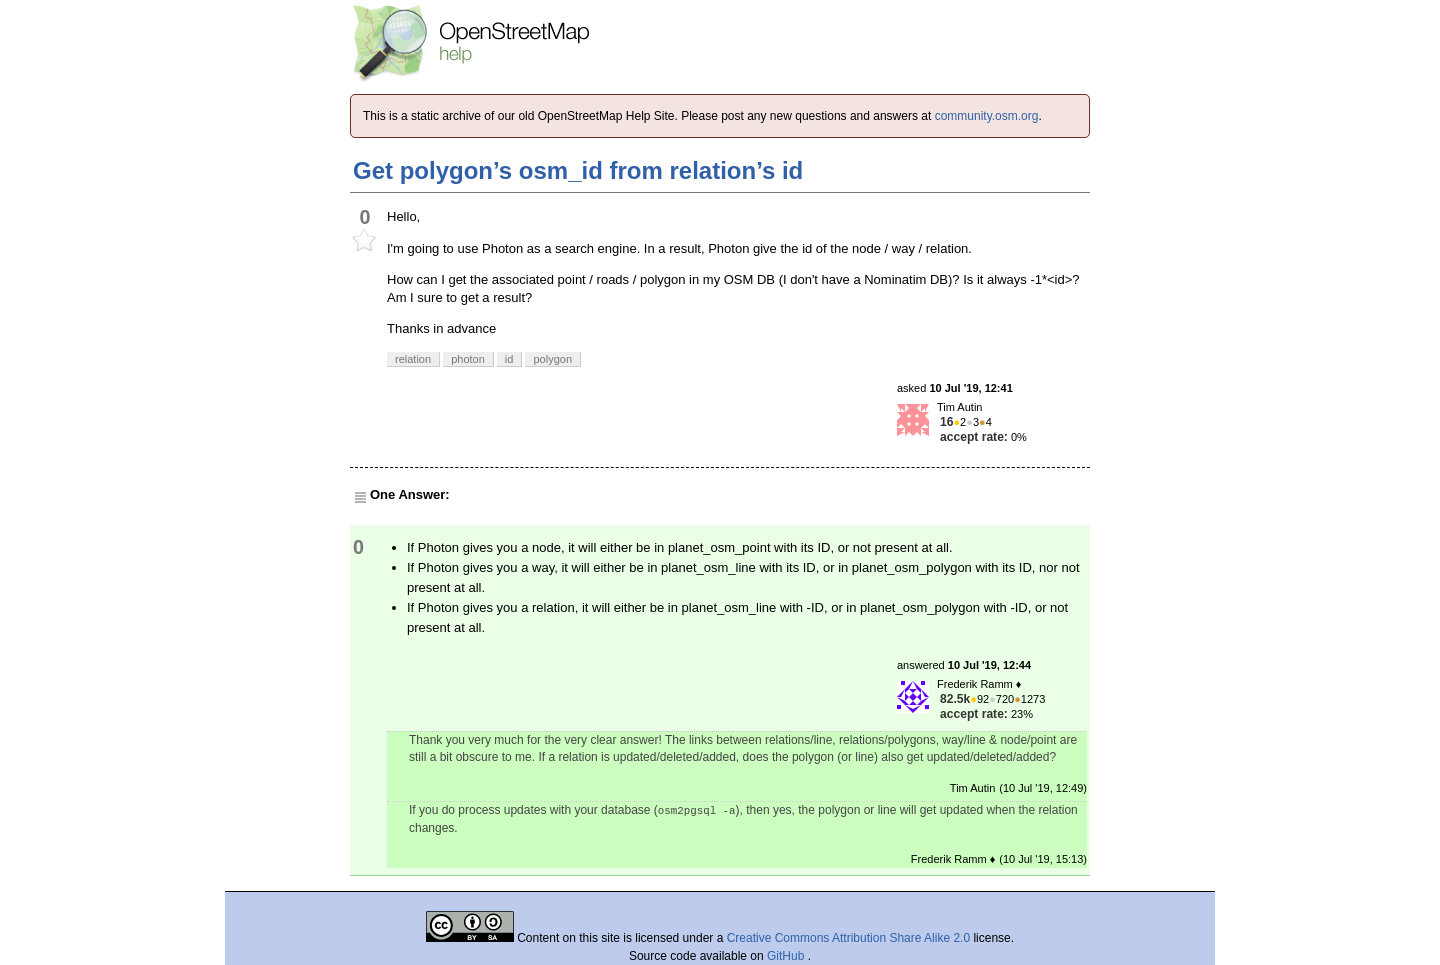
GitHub (787, 956)
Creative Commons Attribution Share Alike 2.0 (848, 938)
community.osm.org (987, 116)
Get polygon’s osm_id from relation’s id (578, 170)
